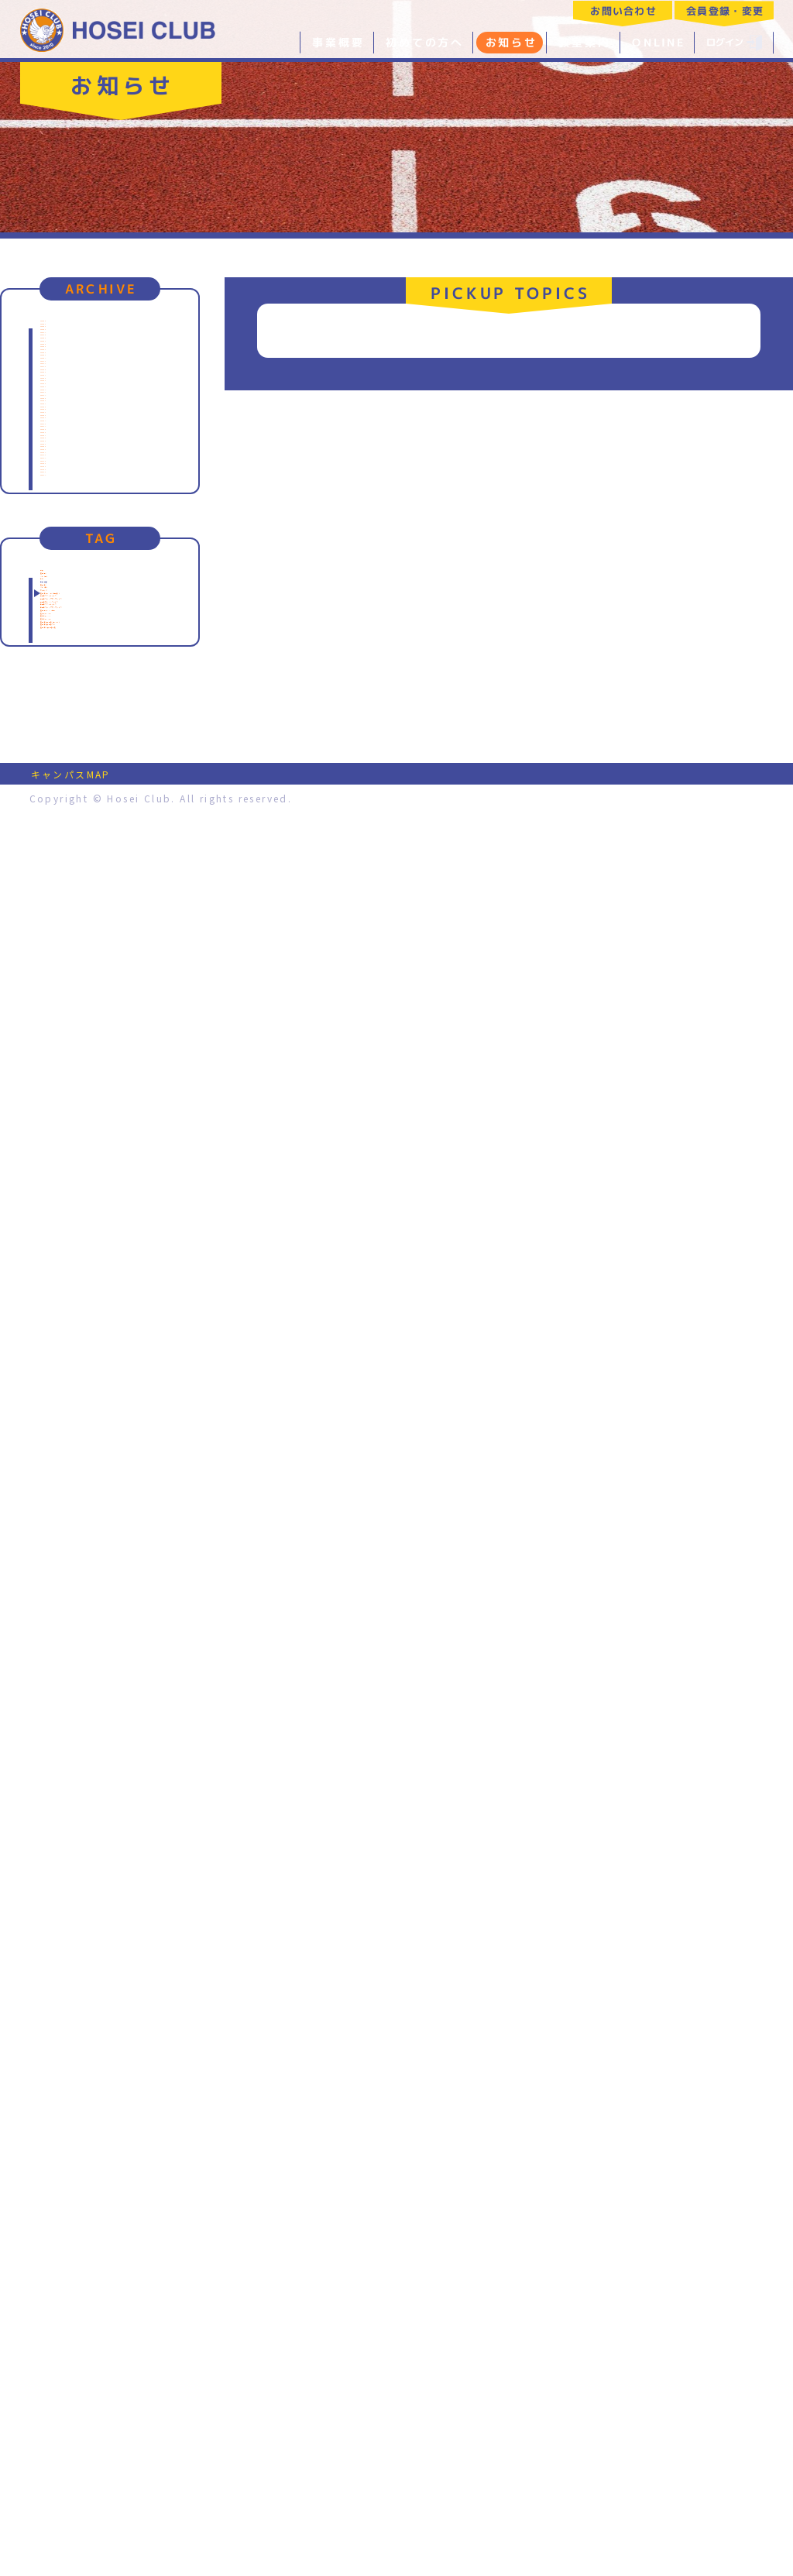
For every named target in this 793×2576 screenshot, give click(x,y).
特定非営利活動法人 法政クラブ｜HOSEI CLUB (118, 29)
